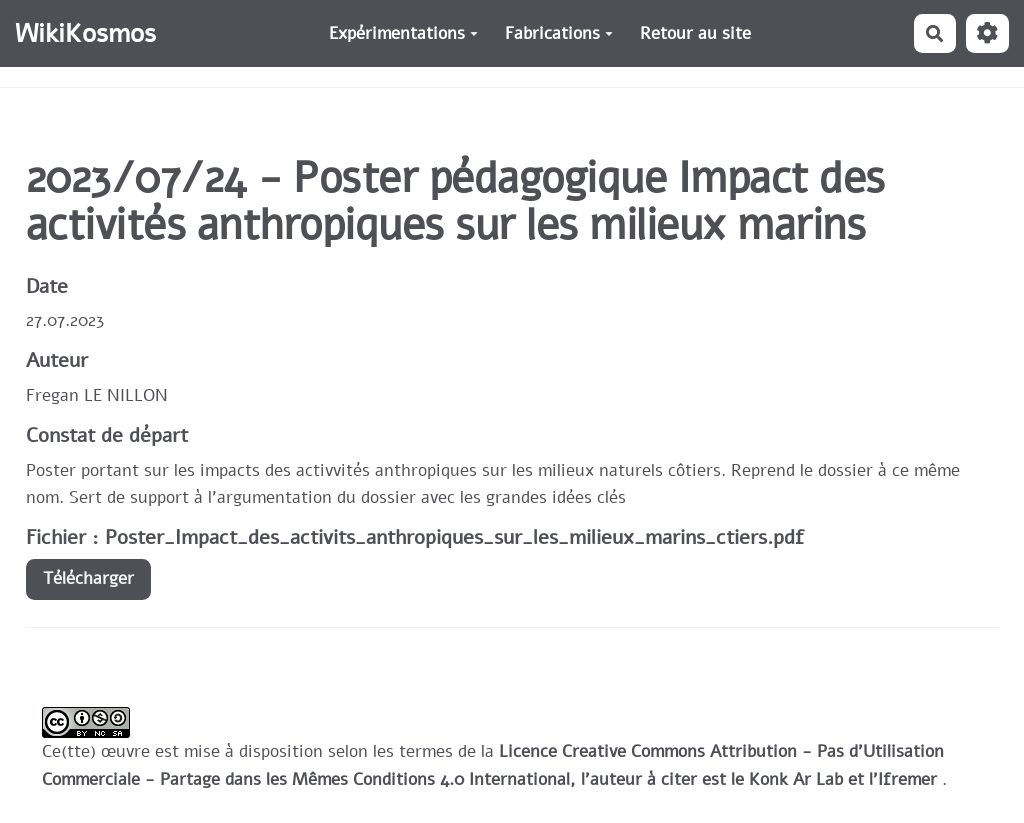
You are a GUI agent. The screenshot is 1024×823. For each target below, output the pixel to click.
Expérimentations (403, 33)
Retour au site (695, 33)
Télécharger (88, 578)
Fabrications (559, 33)
